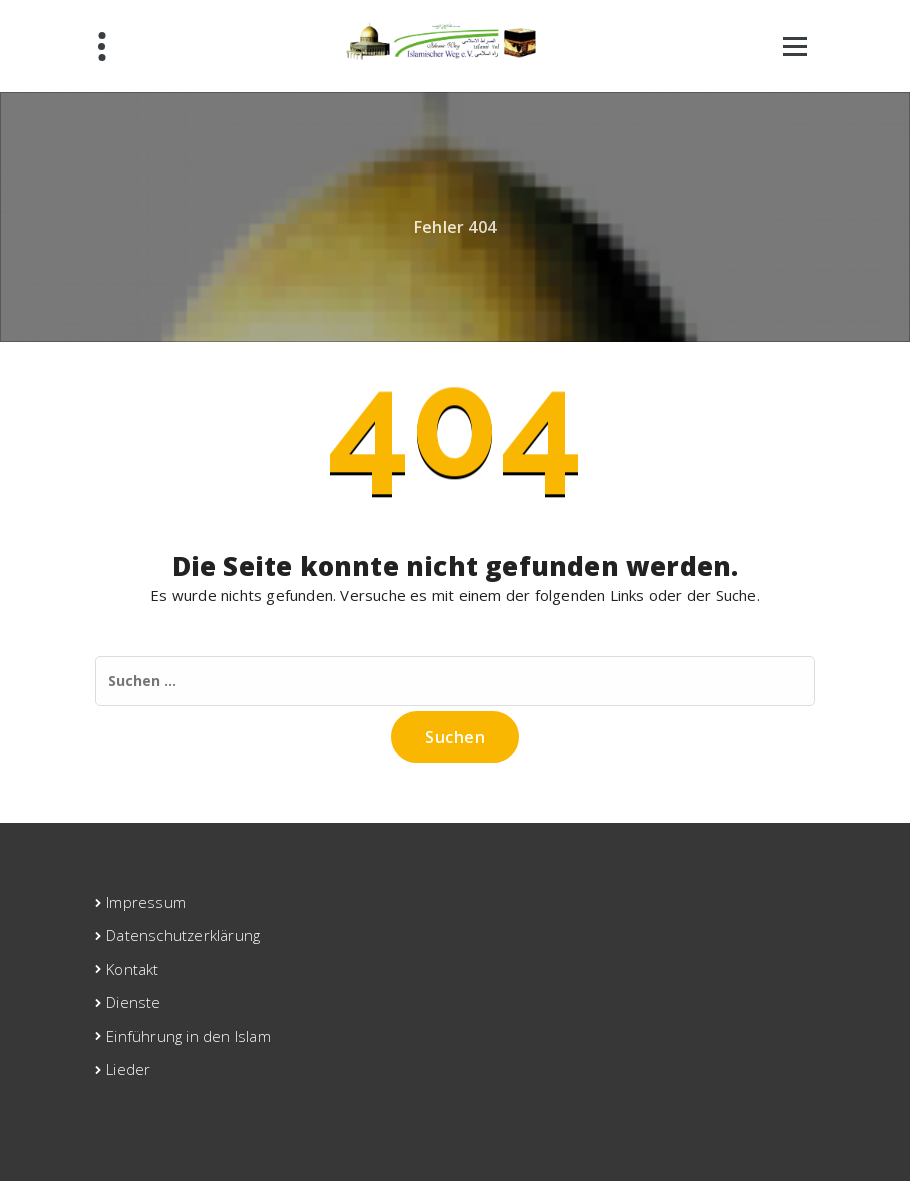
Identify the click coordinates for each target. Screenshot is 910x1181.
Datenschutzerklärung (183, 935)
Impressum (146, 902)
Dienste (133, 1002)
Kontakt (132, 969)
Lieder (128, 1069)
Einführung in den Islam (188, 1036)
